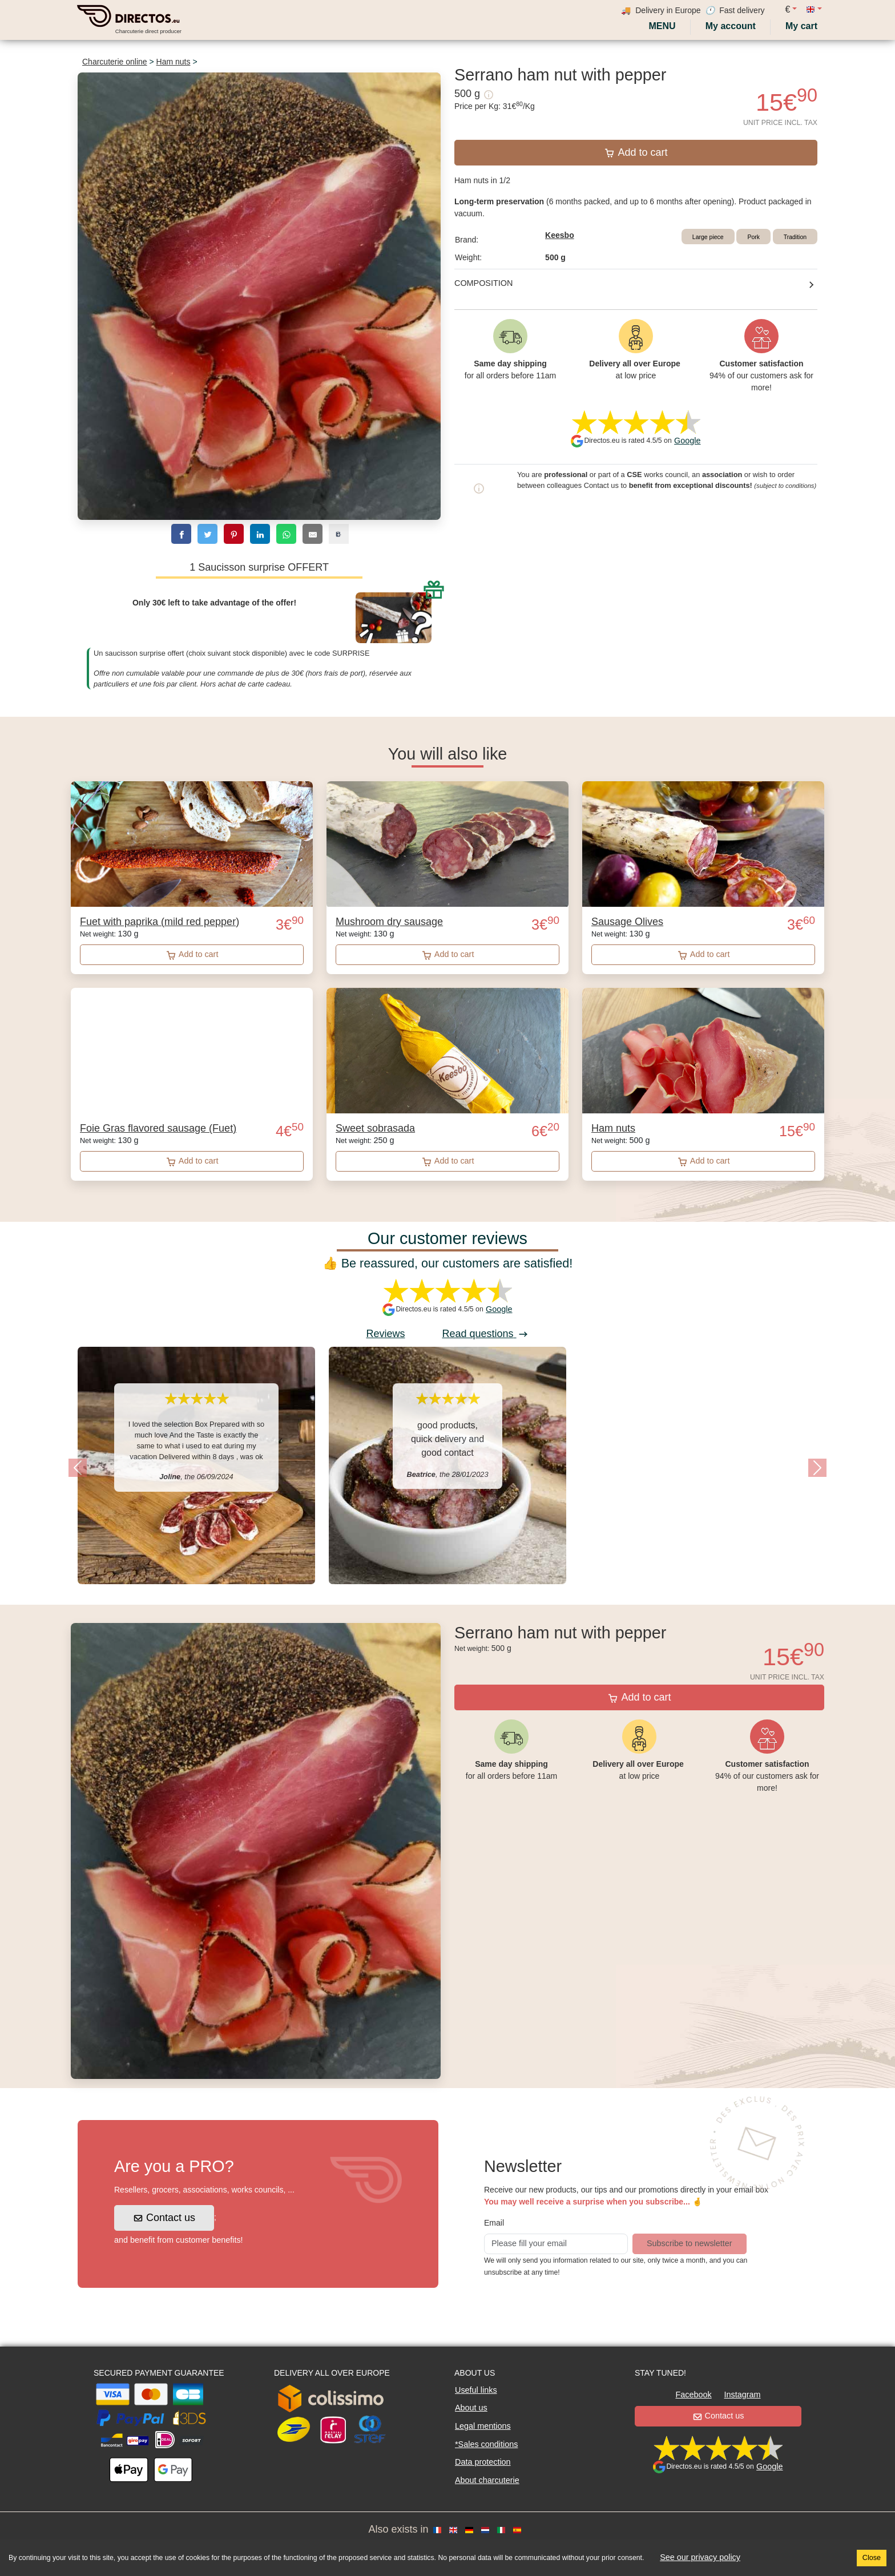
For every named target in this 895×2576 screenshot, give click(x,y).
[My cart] (803, 26)
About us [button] (471, 2407)
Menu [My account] (661, 26)
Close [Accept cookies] (871, 2558)
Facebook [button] (693, 2394)
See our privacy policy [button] (700, 2557)
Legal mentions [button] (483, 2425)
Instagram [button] (742, 2394)
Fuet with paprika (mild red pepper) (159, 921)
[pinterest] (234, 534)
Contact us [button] (164, 2217)
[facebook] (181, 534)
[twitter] (207, 534)
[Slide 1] (447, 1601)
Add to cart (636, 152)
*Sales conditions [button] (486, 2444)
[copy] (339, 534)
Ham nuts (173, 61)
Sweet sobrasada (375, 1128)
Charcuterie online (114, 61)
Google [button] (687, 440)
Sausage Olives (627, 921)
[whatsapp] (286, 534)
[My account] (730, 26)
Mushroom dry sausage (389, 921)
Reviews (385, 1333)
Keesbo (559, 235)
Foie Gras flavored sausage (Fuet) (158, 1128)
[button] (78, 1468)
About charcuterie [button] (487, 2480)
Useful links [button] (476, 2390)
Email (494, 2222)
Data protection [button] (483, 2461)
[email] (312, 534)
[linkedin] (260, 534)
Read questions (484, 1333)
